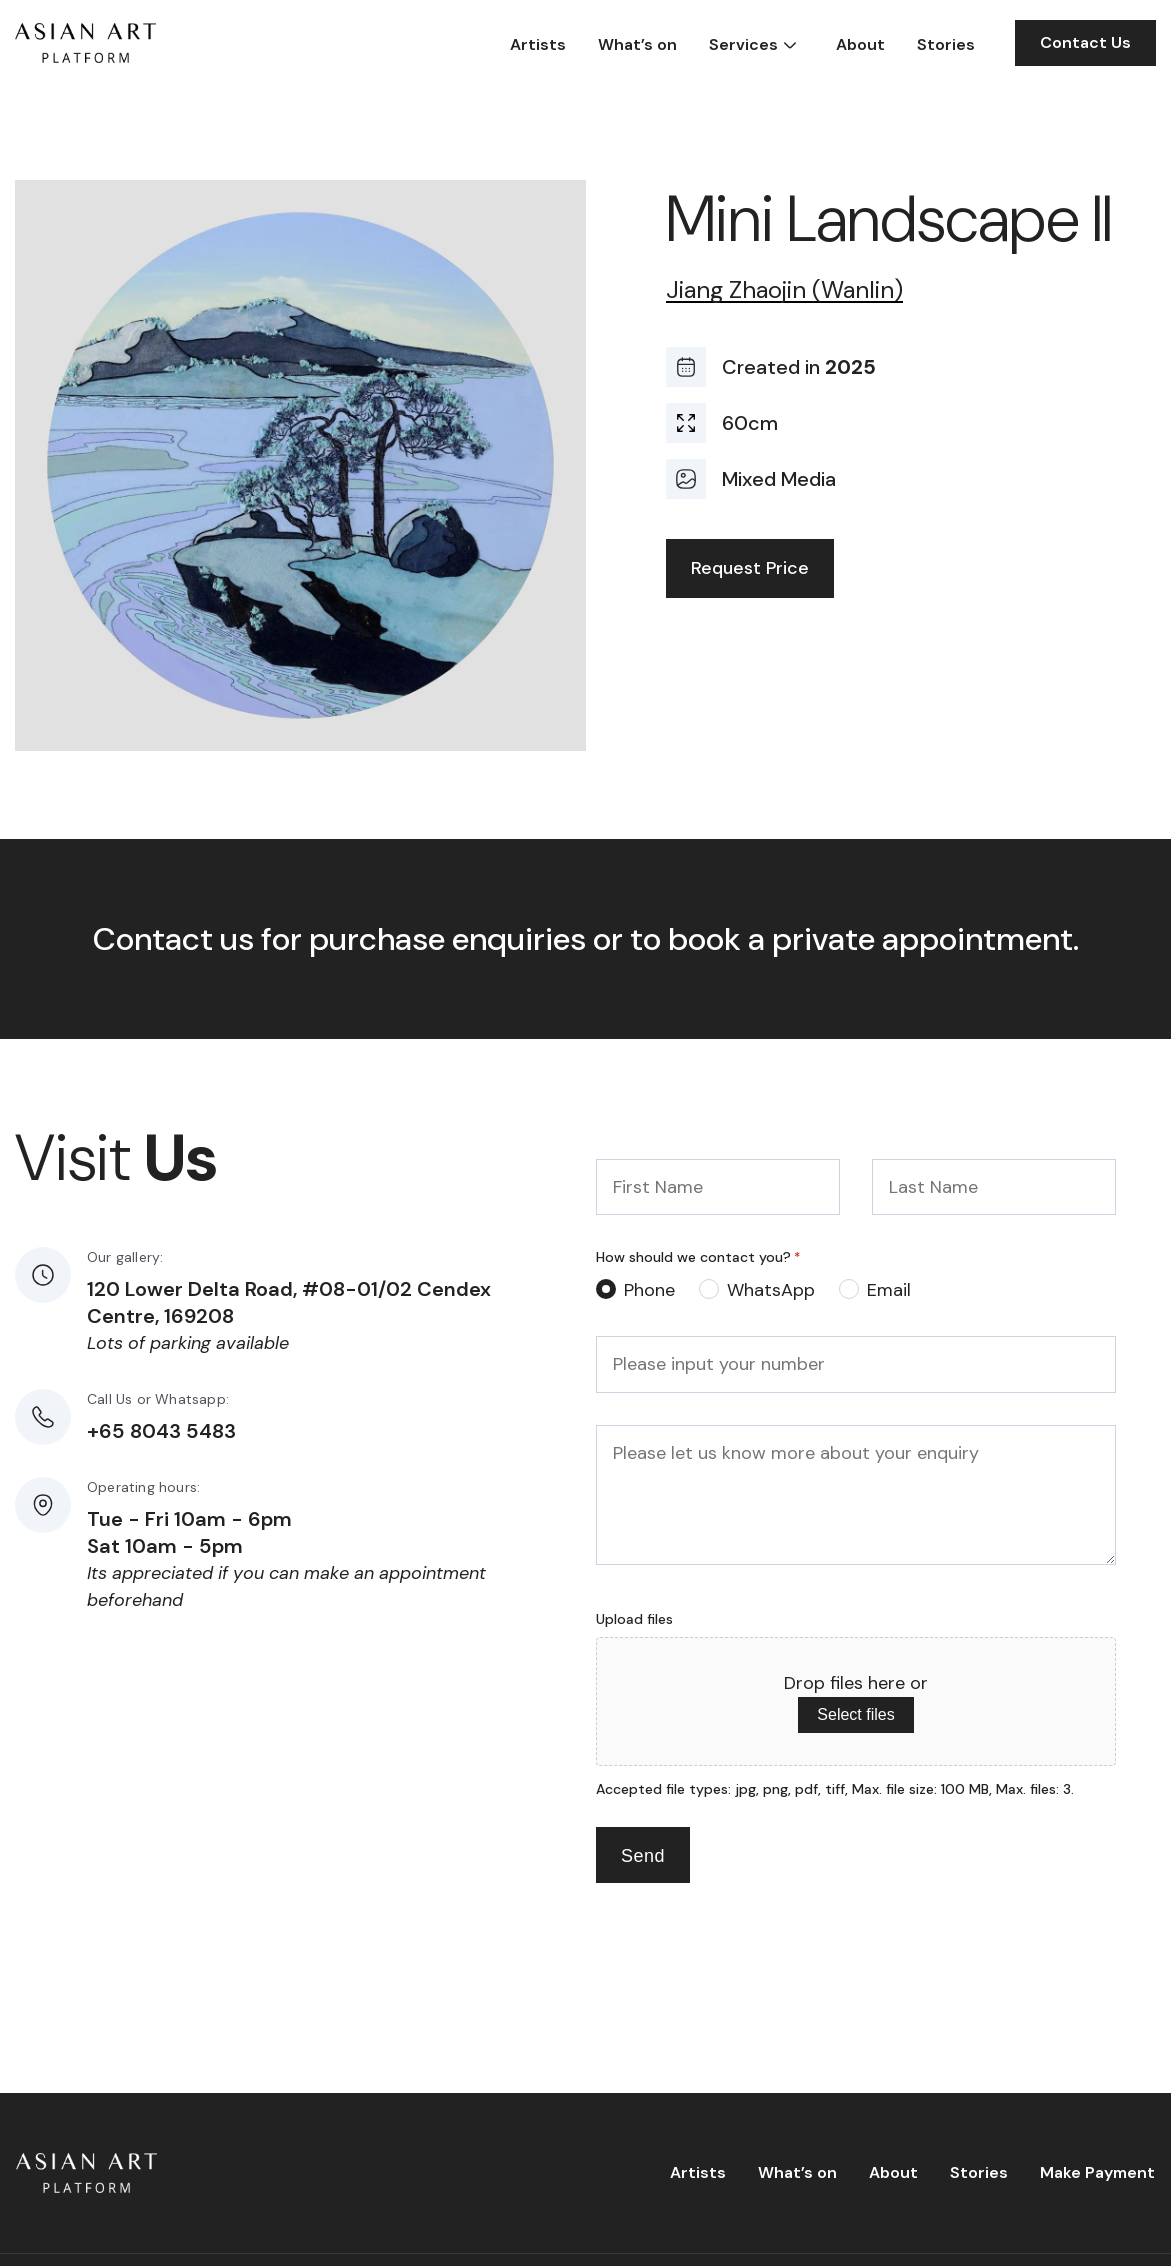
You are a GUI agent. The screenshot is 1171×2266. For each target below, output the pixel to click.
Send (643, 1856)
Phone (649, 1290)
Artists (538, 44)
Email (889, 1290)
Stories (946, 44)
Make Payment (1097, 2172)
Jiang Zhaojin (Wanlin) (784, 290)
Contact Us (1085, 42)
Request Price (750, 568)
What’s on (637, 44)
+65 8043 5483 (161, 1431)
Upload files (634, 1619)
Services (743, 44)
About (860, 44)
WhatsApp (771, 1290)
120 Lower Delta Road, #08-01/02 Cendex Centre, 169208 (289, 1302)
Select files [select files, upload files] (855, 1714)
